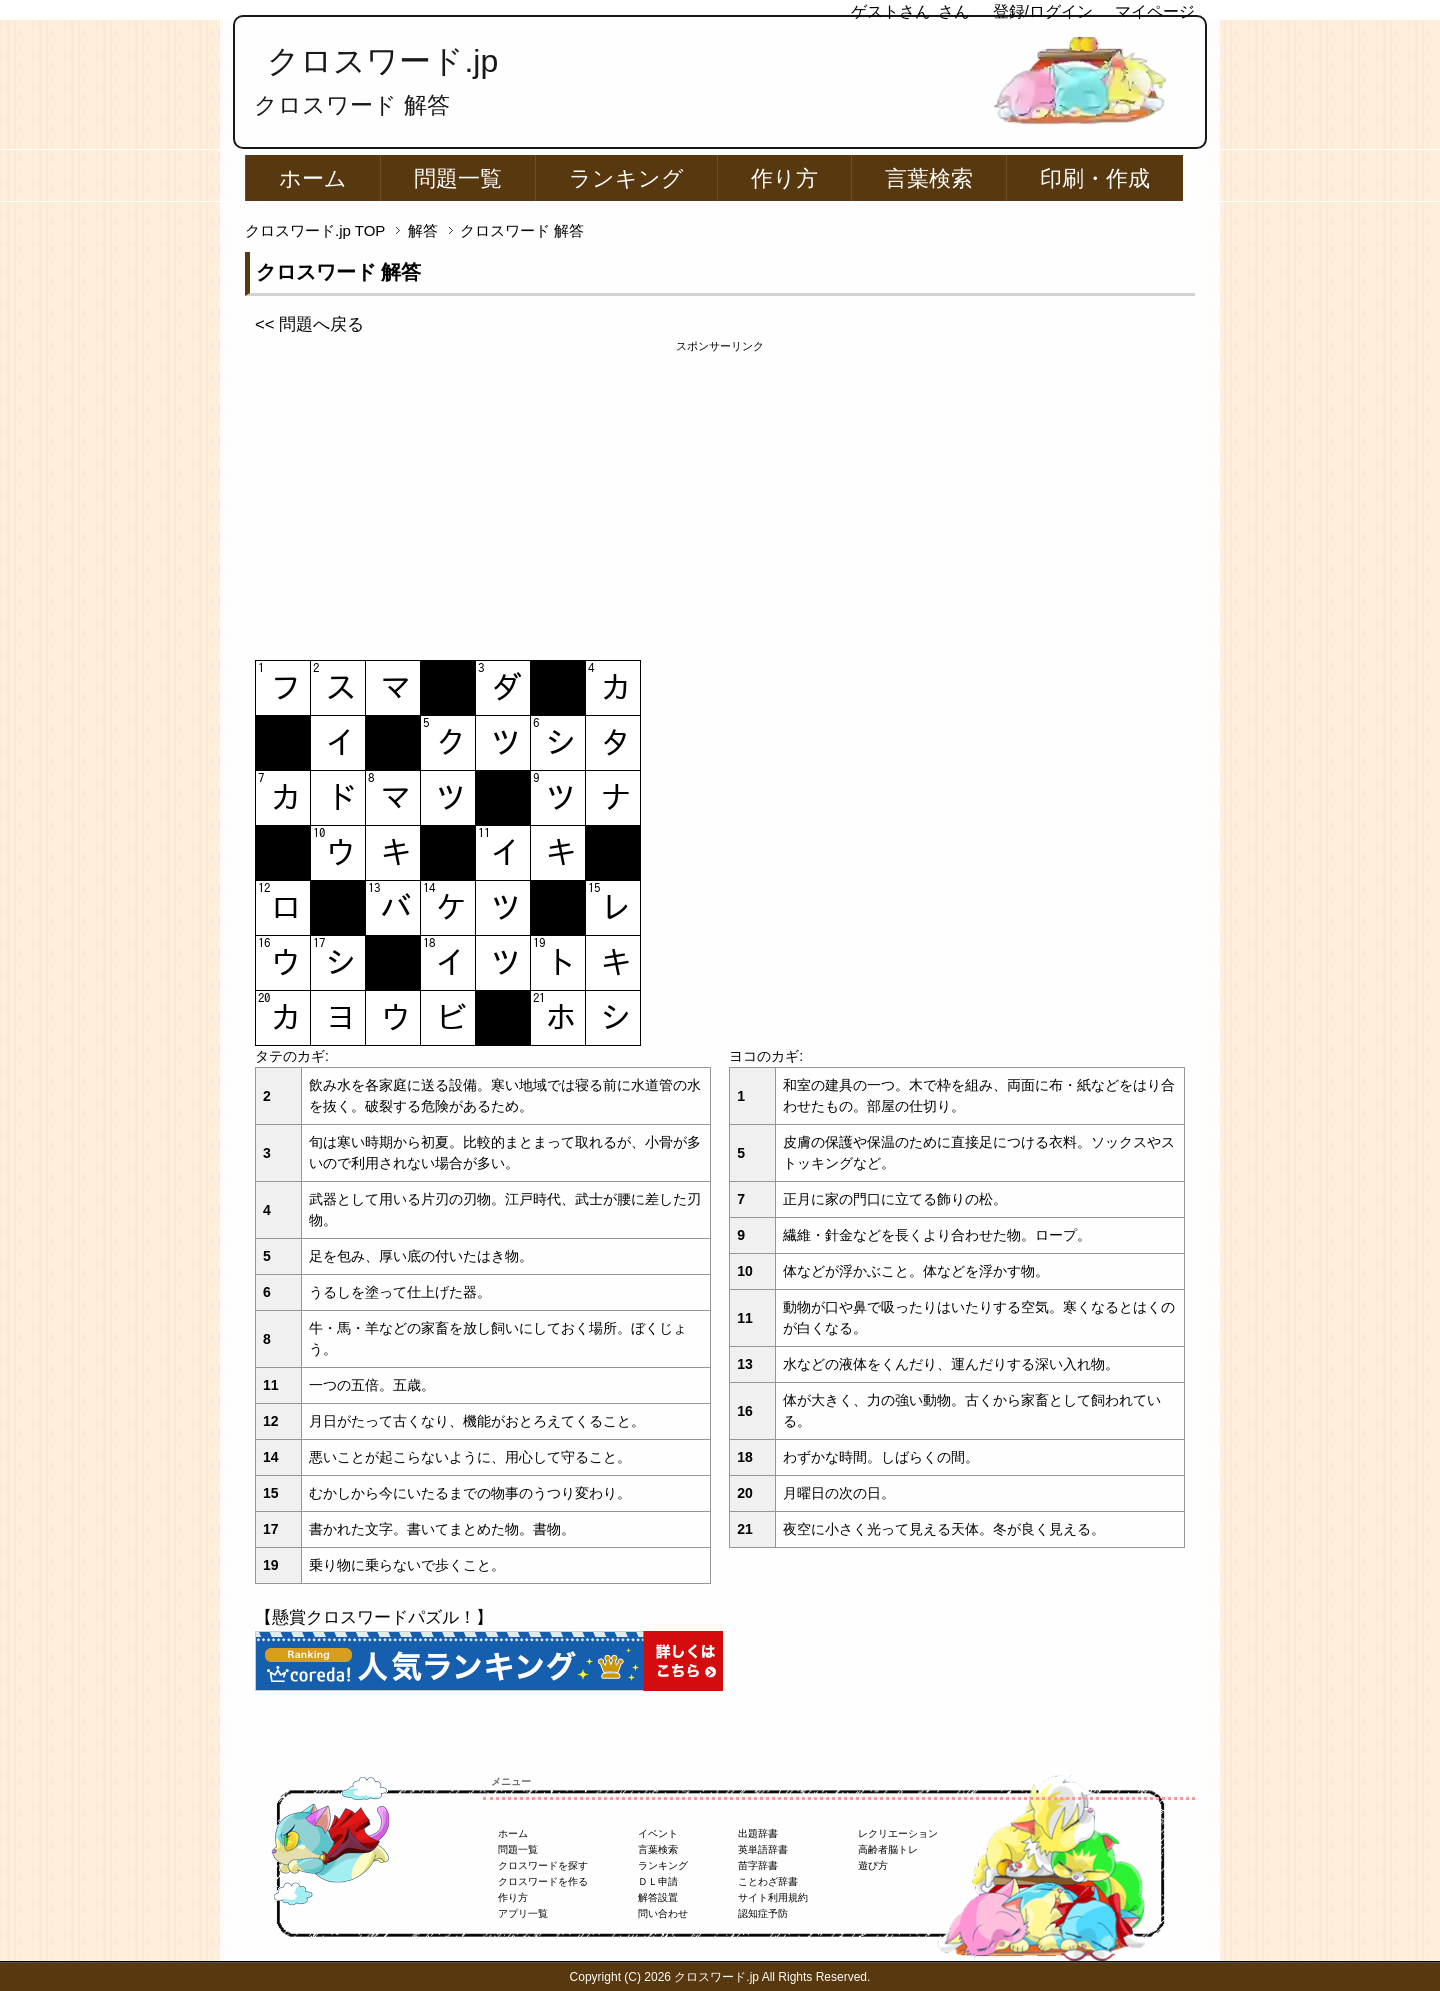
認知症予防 (763, 1913)
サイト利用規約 (773, 1897)
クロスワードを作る (543, 1881)
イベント (658, 1833)
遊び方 (873, 1865)
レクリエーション (898, 1833)
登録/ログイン (1043, 11)
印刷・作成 (1095, 178)
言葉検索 (929, 178)
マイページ (1155, 11)
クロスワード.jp (382, 61)
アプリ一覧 (523, 1913)
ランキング (626, 178)
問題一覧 (458, 178)
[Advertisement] (720, 495)
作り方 (784, 178)
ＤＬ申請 (658, 1881)
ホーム (313, 178)
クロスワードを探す (543, 1865)
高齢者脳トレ (888, 1849)
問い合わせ (663, 1913)
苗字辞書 (758, 1865)
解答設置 (658, 1897)
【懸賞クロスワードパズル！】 (374, 1617)
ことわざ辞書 (768, 1881)
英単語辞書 (763, 1849)
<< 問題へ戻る (309, 324)
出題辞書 (758, 1833)
